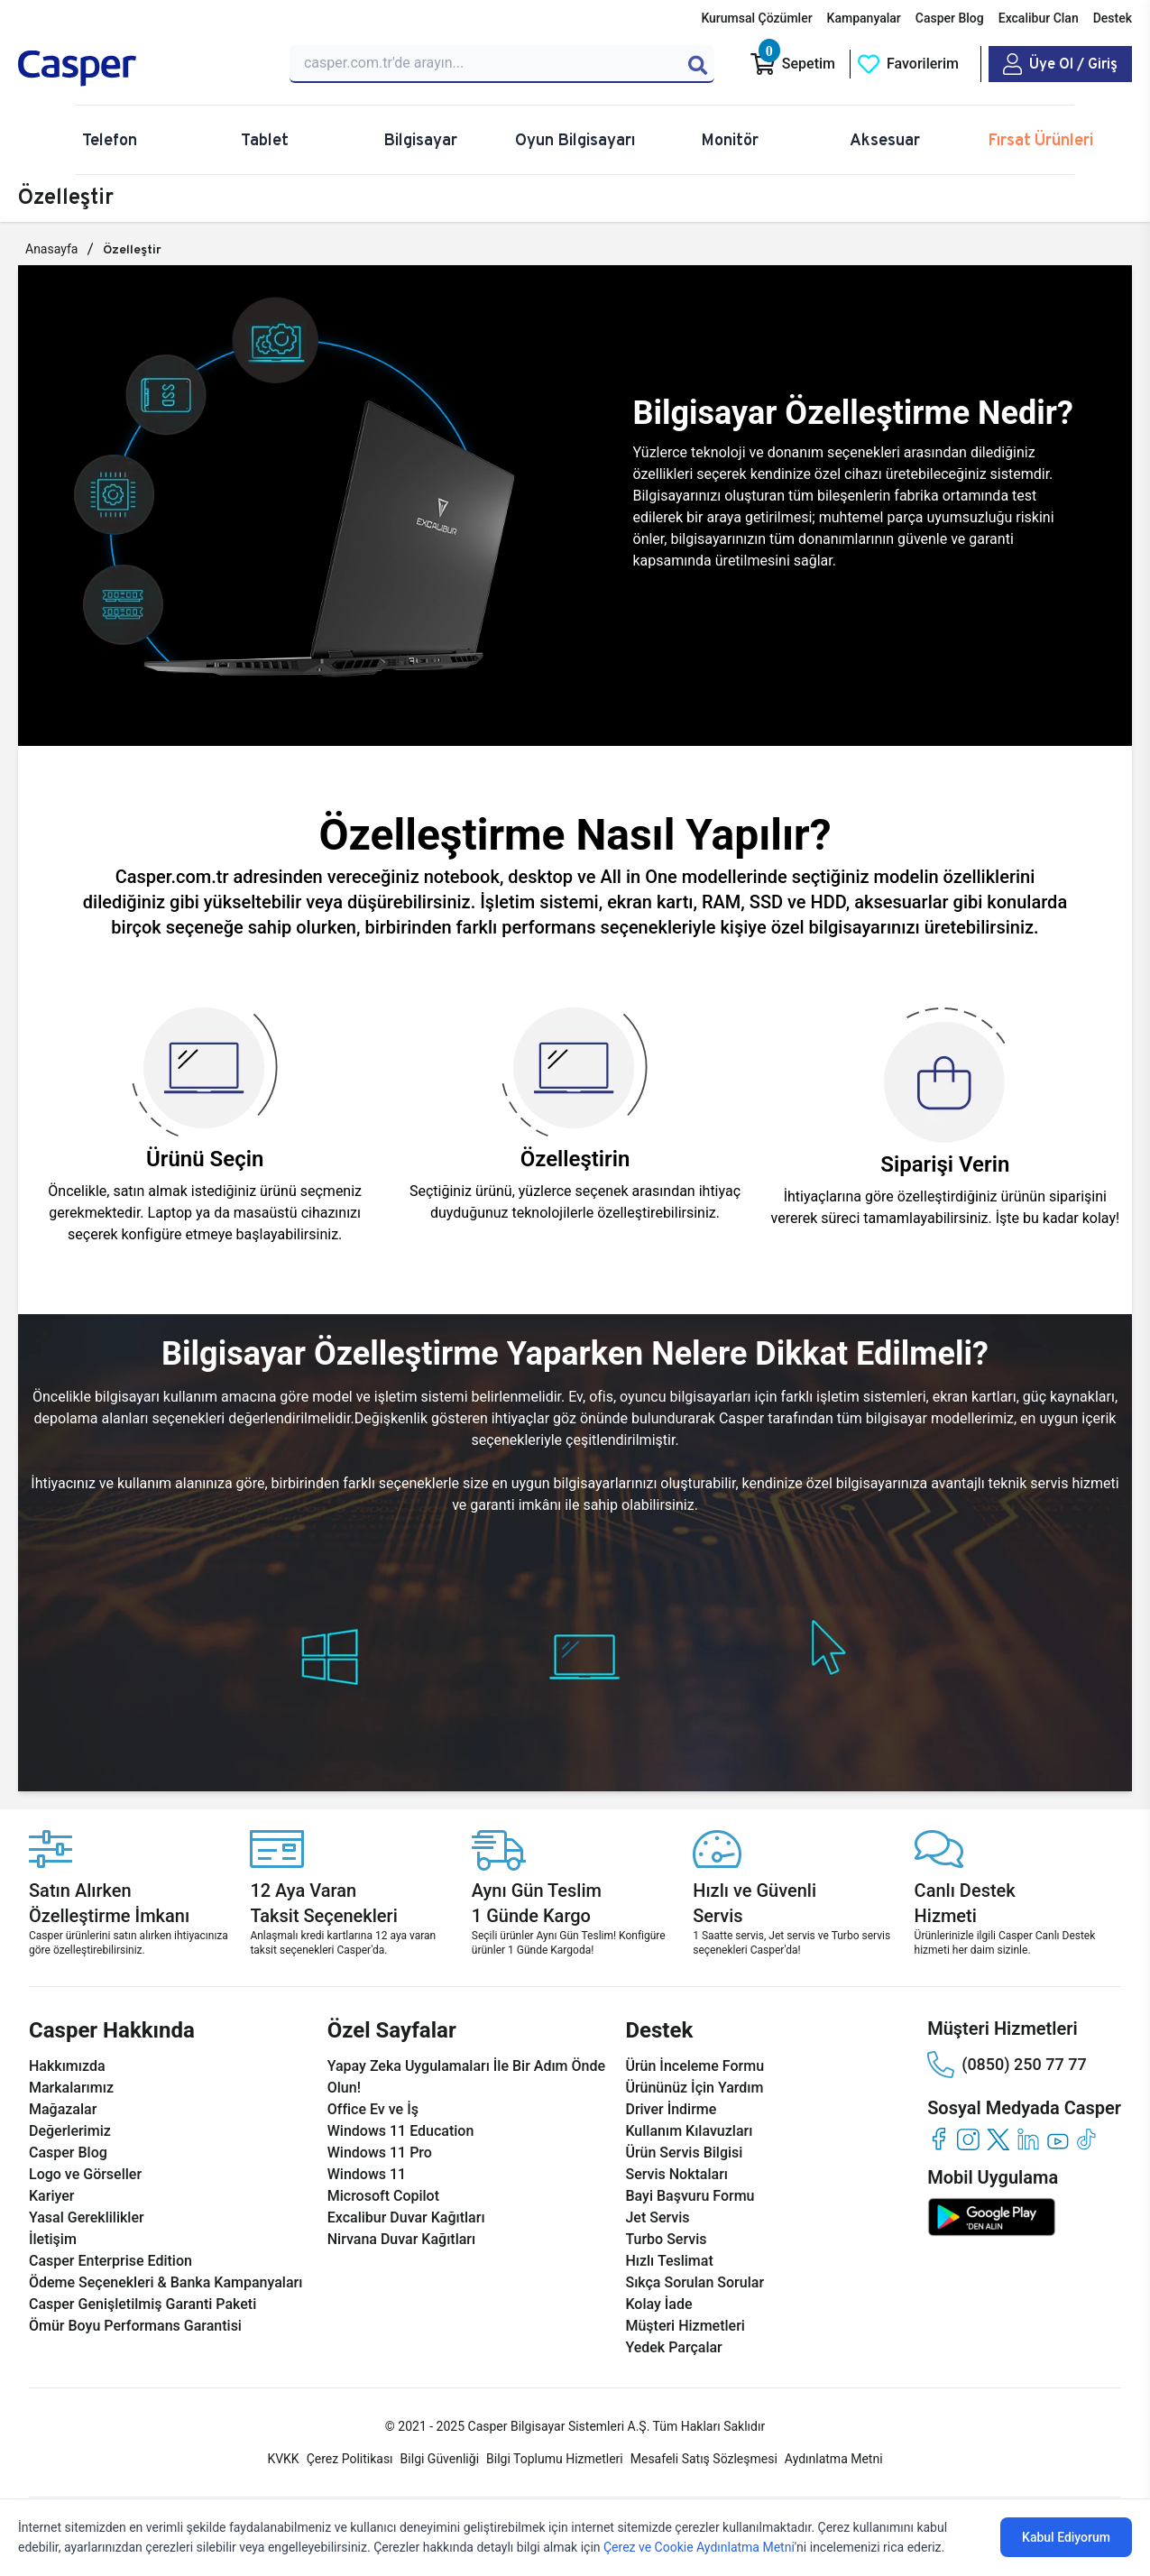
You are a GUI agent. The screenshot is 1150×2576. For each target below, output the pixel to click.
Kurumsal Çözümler (756, 18)
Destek (1112, 18)
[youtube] (1057, 2139)
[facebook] (938, 2139)
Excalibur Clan (1038, 18)
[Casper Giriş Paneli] (1060, 64)
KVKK (283, 2459)
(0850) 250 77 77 (1006, 2064)
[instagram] (968, 2139)
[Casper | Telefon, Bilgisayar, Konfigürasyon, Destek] (143, 68)
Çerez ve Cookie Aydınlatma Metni (699, 2547)
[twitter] (998, 2139)
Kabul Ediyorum (1066, 2537)
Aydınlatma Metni (834, 2459)
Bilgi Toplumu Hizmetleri (554, 2459)
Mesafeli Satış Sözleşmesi (703, 2459)
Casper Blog (949, 18)
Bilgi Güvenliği (439, 2459)
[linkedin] (1028, 2139)
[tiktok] (1087, 2139)
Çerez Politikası (350, 2459)
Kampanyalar (864, 18)
